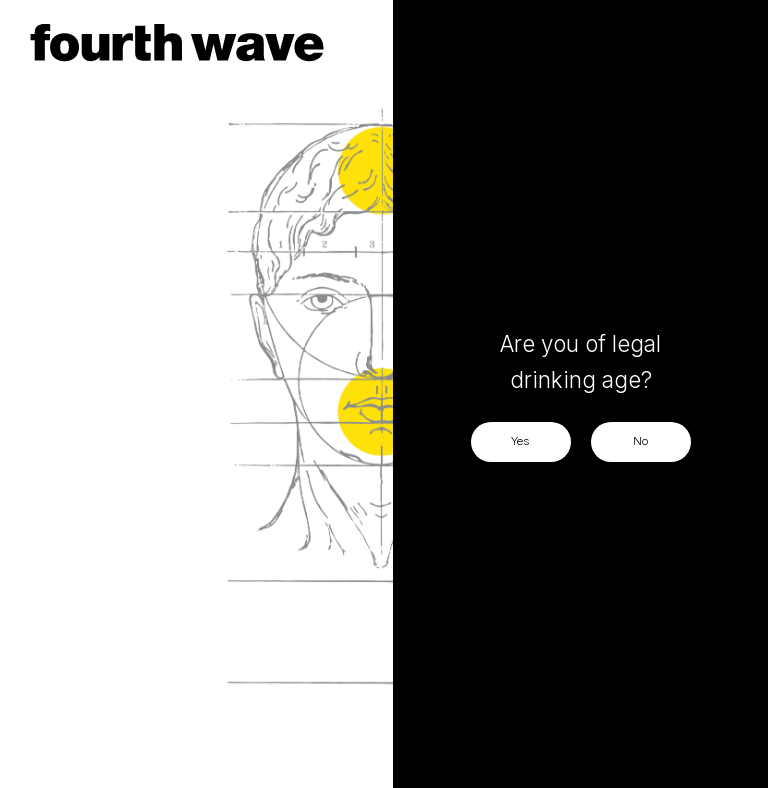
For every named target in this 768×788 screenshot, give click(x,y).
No (640, 441)
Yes (520, 441)
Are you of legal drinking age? (580, 361)
